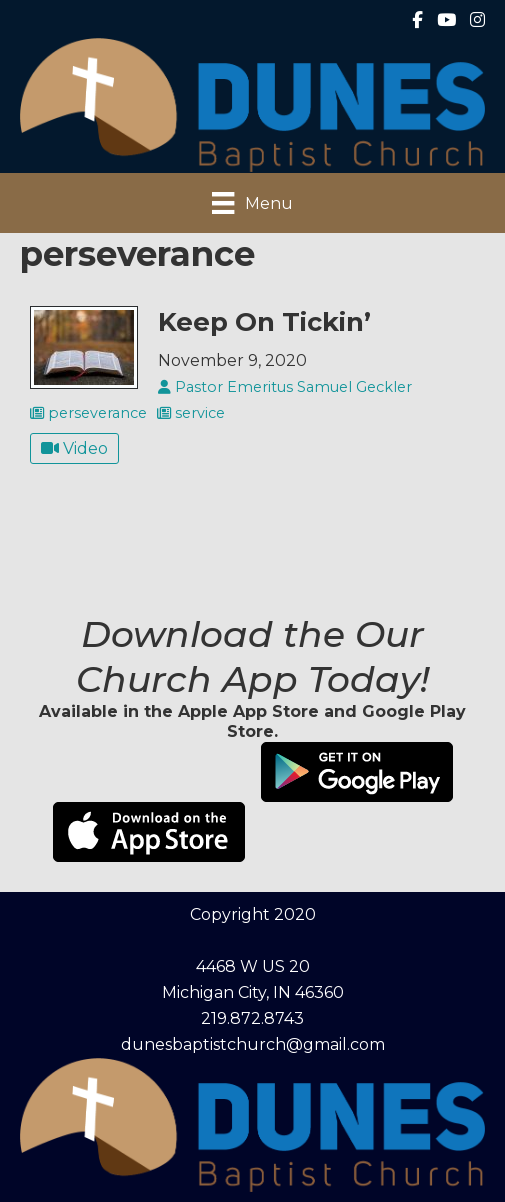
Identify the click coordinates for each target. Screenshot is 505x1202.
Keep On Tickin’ (264, 321)
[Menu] (252, 203)
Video (74, 448)
